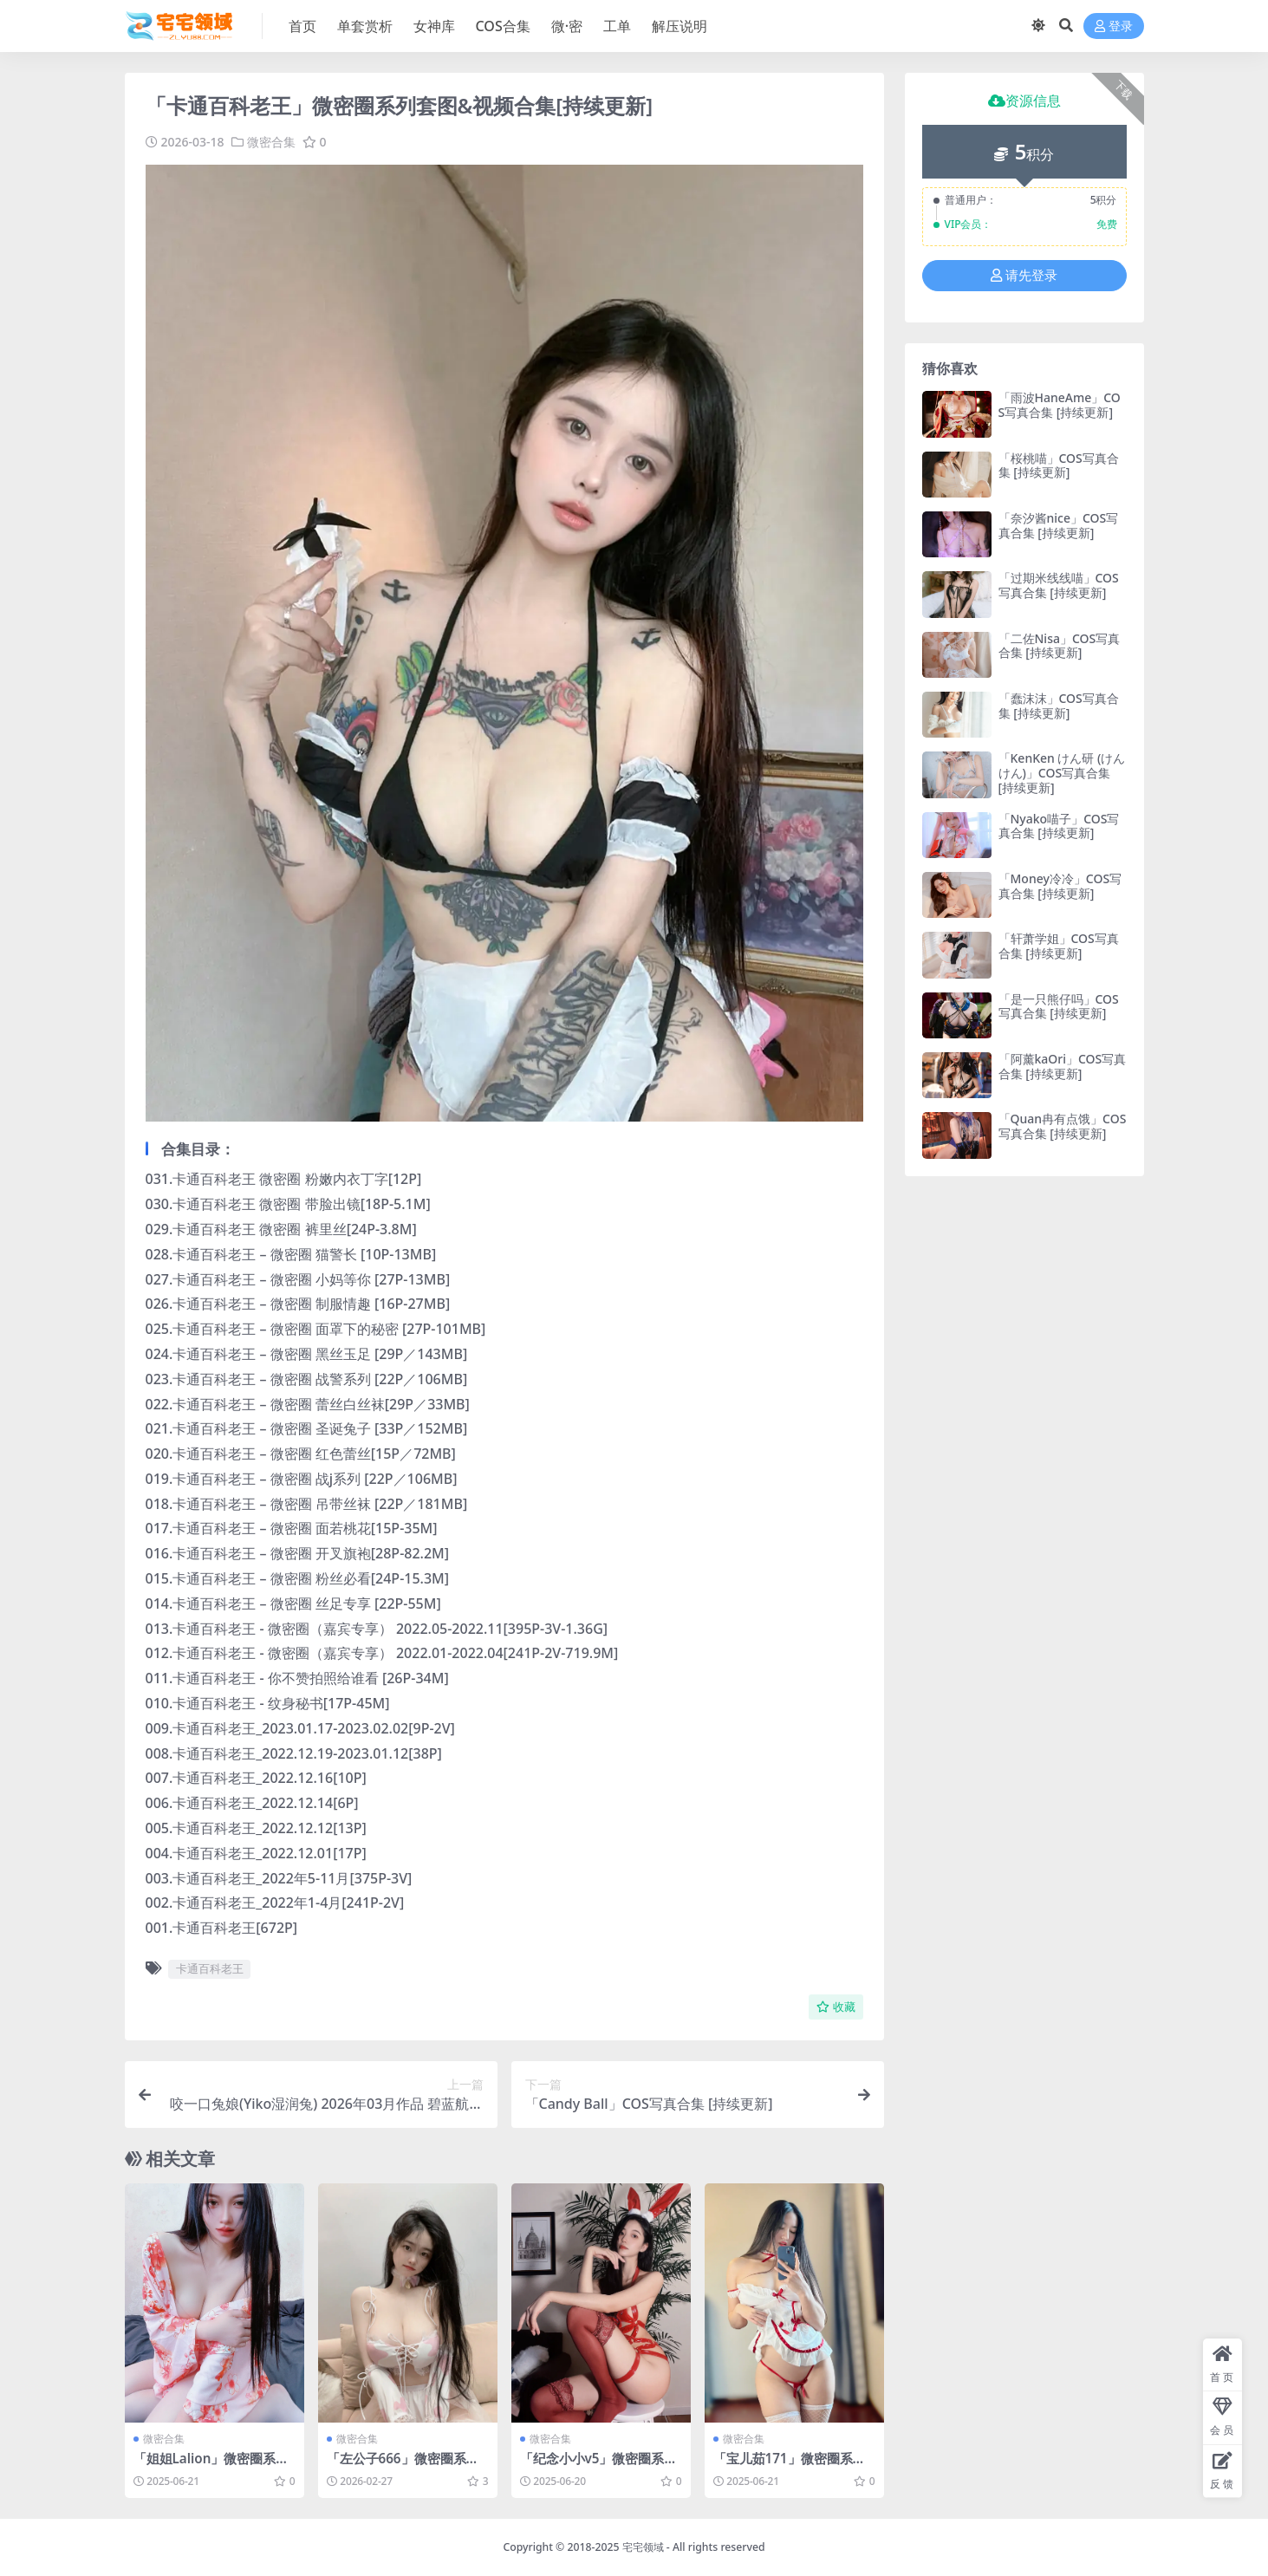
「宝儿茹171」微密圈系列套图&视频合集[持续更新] (789, 2465)
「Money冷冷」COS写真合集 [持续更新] (1060, 885)
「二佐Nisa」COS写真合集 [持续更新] (1059, 645)
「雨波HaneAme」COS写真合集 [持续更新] (1059, 404)
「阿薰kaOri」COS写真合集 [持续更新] (1062, 1066)
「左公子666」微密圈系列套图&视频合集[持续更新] (403, 2465)
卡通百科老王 (210, 1968)
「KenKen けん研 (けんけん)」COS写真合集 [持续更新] (1062, 773)
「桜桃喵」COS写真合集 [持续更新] (1058, 465)
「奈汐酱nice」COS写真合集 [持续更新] (1058, 525)
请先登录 (1024, 276)
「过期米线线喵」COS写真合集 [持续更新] (1058, 585)
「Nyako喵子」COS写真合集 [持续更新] (1059, 826)
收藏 (835, 2006)
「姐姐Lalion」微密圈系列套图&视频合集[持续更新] (211, 2465)
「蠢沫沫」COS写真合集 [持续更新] (1058, 705)
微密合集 (271, 141)
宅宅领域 (643, 2547)
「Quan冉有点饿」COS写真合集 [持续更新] (1062, 1126)
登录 (1114, 26)
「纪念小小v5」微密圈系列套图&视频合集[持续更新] (599, 2465)
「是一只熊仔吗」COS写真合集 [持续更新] (1058, 1006)
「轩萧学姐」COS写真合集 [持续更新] (1058, 945)
